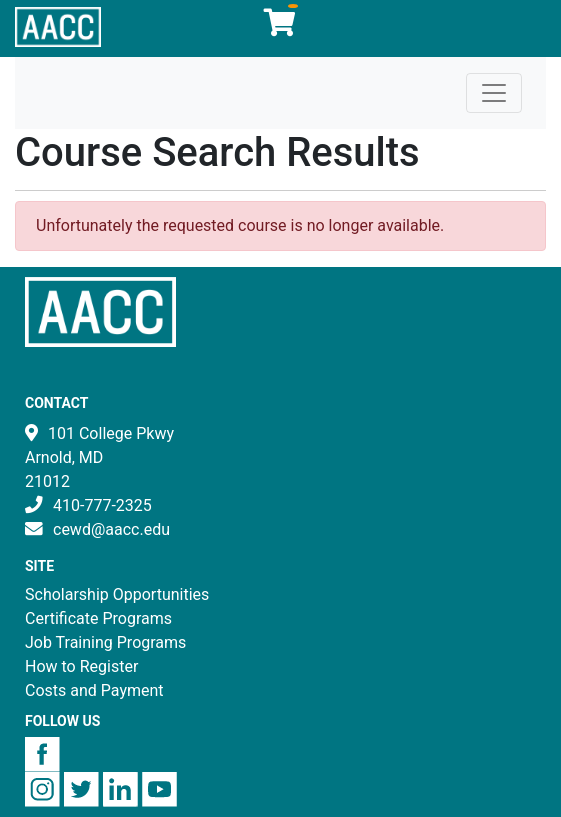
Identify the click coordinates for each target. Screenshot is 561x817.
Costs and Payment (94, 690)
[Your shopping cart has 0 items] (281, 27)
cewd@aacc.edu (111, 529)
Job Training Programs (105, 642)
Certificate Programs (98, 618)
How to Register (81, 666)
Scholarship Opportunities (117, 594)
